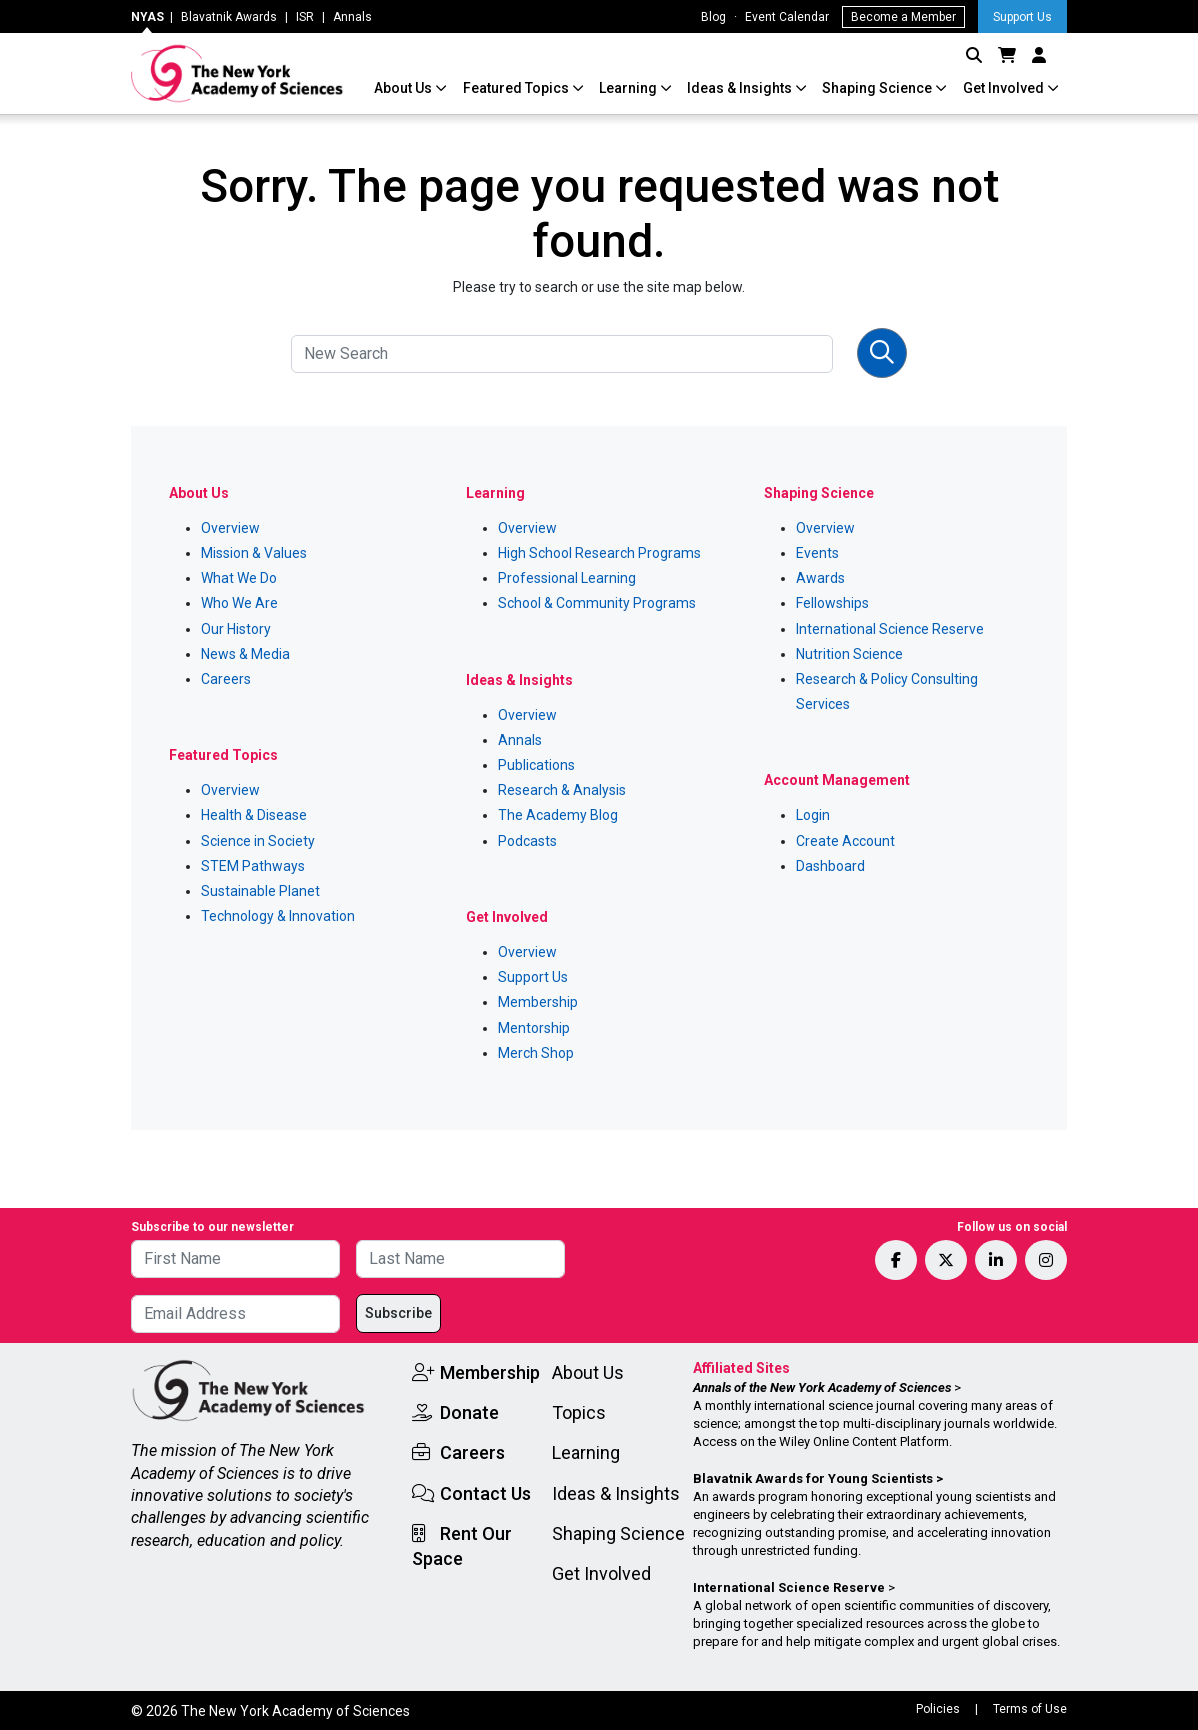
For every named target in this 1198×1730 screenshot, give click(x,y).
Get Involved (1005, 88)
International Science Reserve (890, 629)
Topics (579, 1412)
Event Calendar (787, 17)
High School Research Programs (599, 553)
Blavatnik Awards (229, 17)
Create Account (845, 841)
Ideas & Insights (741, 88)
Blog (713, 17)
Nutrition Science (849, 654)
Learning (629, 88)
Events (817, 553)
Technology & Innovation (278, 916)
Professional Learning (567, 578)
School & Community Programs (597, 603)
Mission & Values (254, 553)
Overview (230, 528)
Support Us (1022, 17)
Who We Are (239, 603)
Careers (226, 679)
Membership (538, 1002)
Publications (536, 765)
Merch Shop (536, 1053)
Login (813, 815)
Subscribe (398, 1313)
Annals (352, 17)
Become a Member (903, 17)
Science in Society (258, 841)
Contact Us (485, 1493)
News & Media (245, 654)
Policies (938, 1709)
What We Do (239, 578)
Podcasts (527, 841)
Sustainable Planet (260, 891)
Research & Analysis (562, 790)
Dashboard (830, 866)
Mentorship (534, 1028)
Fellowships (832, 603)
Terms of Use (1030, 1709)
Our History (236, 629)
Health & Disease (254, 815)
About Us (404, 88)
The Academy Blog (558, 815)
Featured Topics (517, 88)
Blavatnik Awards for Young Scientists (813, 1478)
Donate (469, 1412)
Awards (820, 578)
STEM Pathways (253, 866)
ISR (305, 17)
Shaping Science (878, 88)
